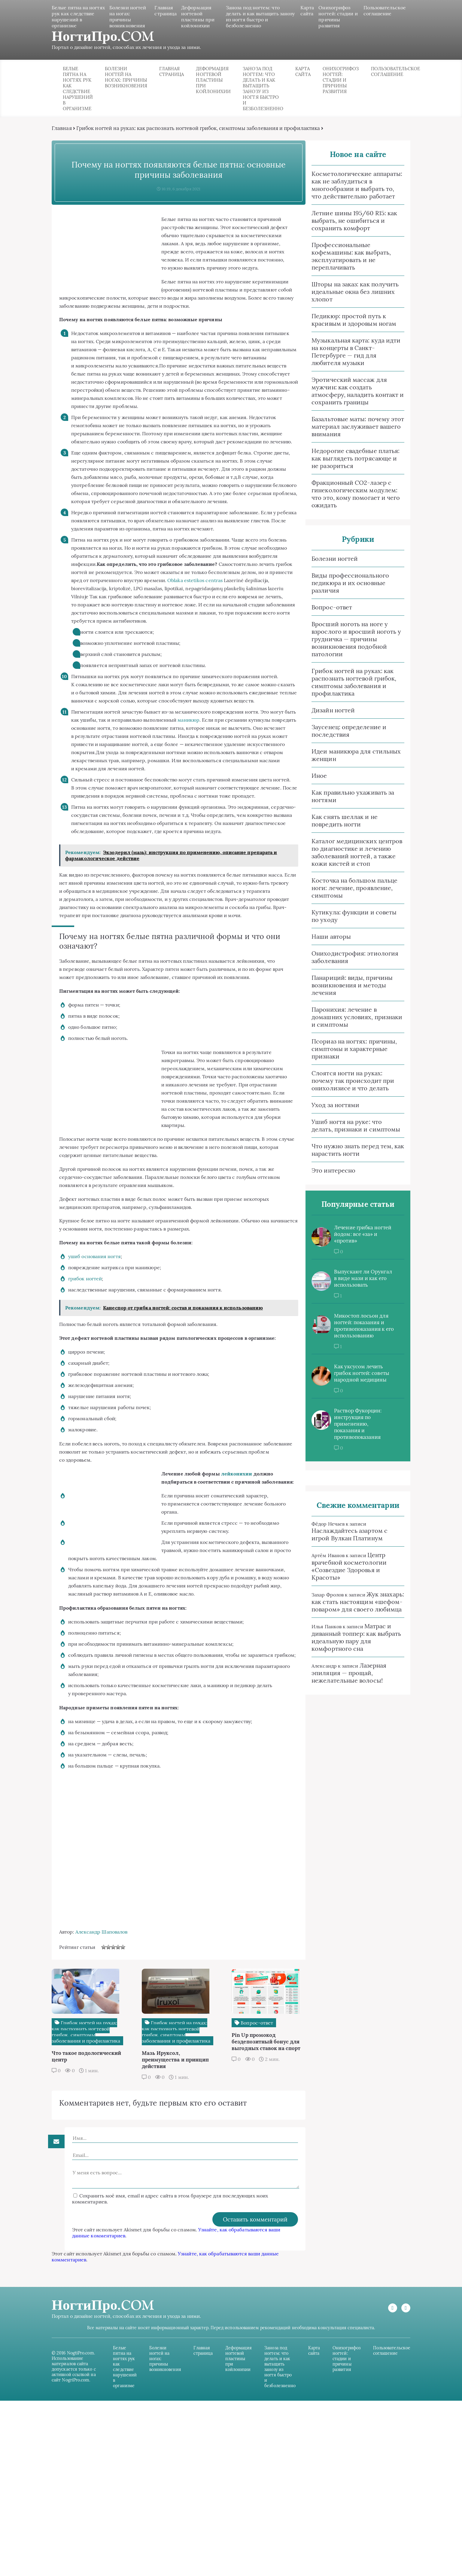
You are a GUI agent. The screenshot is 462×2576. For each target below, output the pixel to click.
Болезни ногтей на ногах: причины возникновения (132, 17)
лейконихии (244, 1606)
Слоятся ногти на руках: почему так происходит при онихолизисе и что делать (344, 1088)
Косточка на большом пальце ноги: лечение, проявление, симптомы (346, 895)
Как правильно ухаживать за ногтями (344, 803)
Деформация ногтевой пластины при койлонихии (199, 17)
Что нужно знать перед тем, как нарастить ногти (349, 1156)
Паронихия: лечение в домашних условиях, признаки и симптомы (348, 1024)
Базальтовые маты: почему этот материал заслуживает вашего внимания (349, 433)
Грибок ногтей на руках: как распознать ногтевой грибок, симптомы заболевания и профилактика (206, 135)
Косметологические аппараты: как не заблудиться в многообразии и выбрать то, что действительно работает (348, 192)
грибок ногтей (93, 1402)
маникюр (224, 793)
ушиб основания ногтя (102, 1380)
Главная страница (168, 11)
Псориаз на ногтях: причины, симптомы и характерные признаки (345, 1056)
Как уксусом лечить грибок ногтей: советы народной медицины (353, 1381)
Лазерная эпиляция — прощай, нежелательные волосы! (340, 1680)
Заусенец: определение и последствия (340, 737)
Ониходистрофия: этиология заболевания (346, 964)
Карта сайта (302, 11)
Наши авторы (322, 943)
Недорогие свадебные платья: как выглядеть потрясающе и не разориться (347, 465)
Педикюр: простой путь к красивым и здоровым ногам (345, 326)
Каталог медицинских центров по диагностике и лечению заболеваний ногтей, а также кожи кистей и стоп (348, 859)
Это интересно (325, 1177)
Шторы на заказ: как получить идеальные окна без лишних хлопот (346, 299)
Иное (310, 783)
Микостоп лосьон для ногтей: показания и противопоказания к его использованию (355, 1333)
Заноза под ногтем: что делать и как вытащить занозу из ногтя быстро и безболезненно (254, 17)
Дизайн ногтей (324, 717)
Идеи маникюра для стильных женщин (347, 762)
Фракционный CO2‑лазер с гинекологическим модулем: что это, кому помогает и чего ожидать (347, 501)
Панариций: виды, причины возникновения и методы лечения (343, 992)
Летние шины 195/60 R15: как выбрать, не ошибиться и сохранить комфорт (346, 227)
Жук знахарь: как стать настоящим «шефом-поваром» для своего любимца (349, 1609)
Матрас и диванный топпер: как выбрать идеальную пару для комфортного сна (348, 1645)
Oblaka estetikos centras (150, 645)
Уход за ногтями (327, 1112)
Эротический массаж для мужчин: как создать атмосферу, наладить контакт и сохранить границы (349, 398)
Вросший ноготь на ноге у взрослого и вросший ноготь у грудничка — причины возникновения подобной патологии (348, 646)
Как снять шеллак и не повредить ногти (336, 827)
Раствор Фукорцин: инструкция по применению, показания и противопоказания (349, 1431)
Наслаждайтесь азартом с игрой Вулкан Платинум (341, 1541)
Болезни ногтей (326, 565)
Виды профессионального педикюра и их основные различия (342, 590)
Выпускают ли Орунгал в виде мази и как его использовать (355, 1286)
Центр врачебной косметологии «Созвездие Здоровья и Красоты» (340, 1574)
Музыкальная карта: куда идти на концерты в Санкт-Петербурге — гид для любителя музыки (347, 359)
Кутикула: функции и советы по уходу (345, 923)
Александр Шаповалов (110, 2090)
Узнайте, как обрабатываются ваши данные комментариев (161, 2396)
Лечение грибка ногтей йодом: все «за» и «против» (354, 1242)
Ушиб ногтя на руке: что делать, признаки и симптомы (349, 1132)
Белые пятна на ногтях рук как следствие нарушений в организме (78, 20)
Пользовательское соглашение (376, 11)
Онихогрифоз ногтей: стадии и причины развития (330, 17)
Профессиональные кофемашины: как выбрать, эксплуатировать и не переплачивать (342, 263)
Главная (70, 135)
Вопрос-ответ (323, 614)
